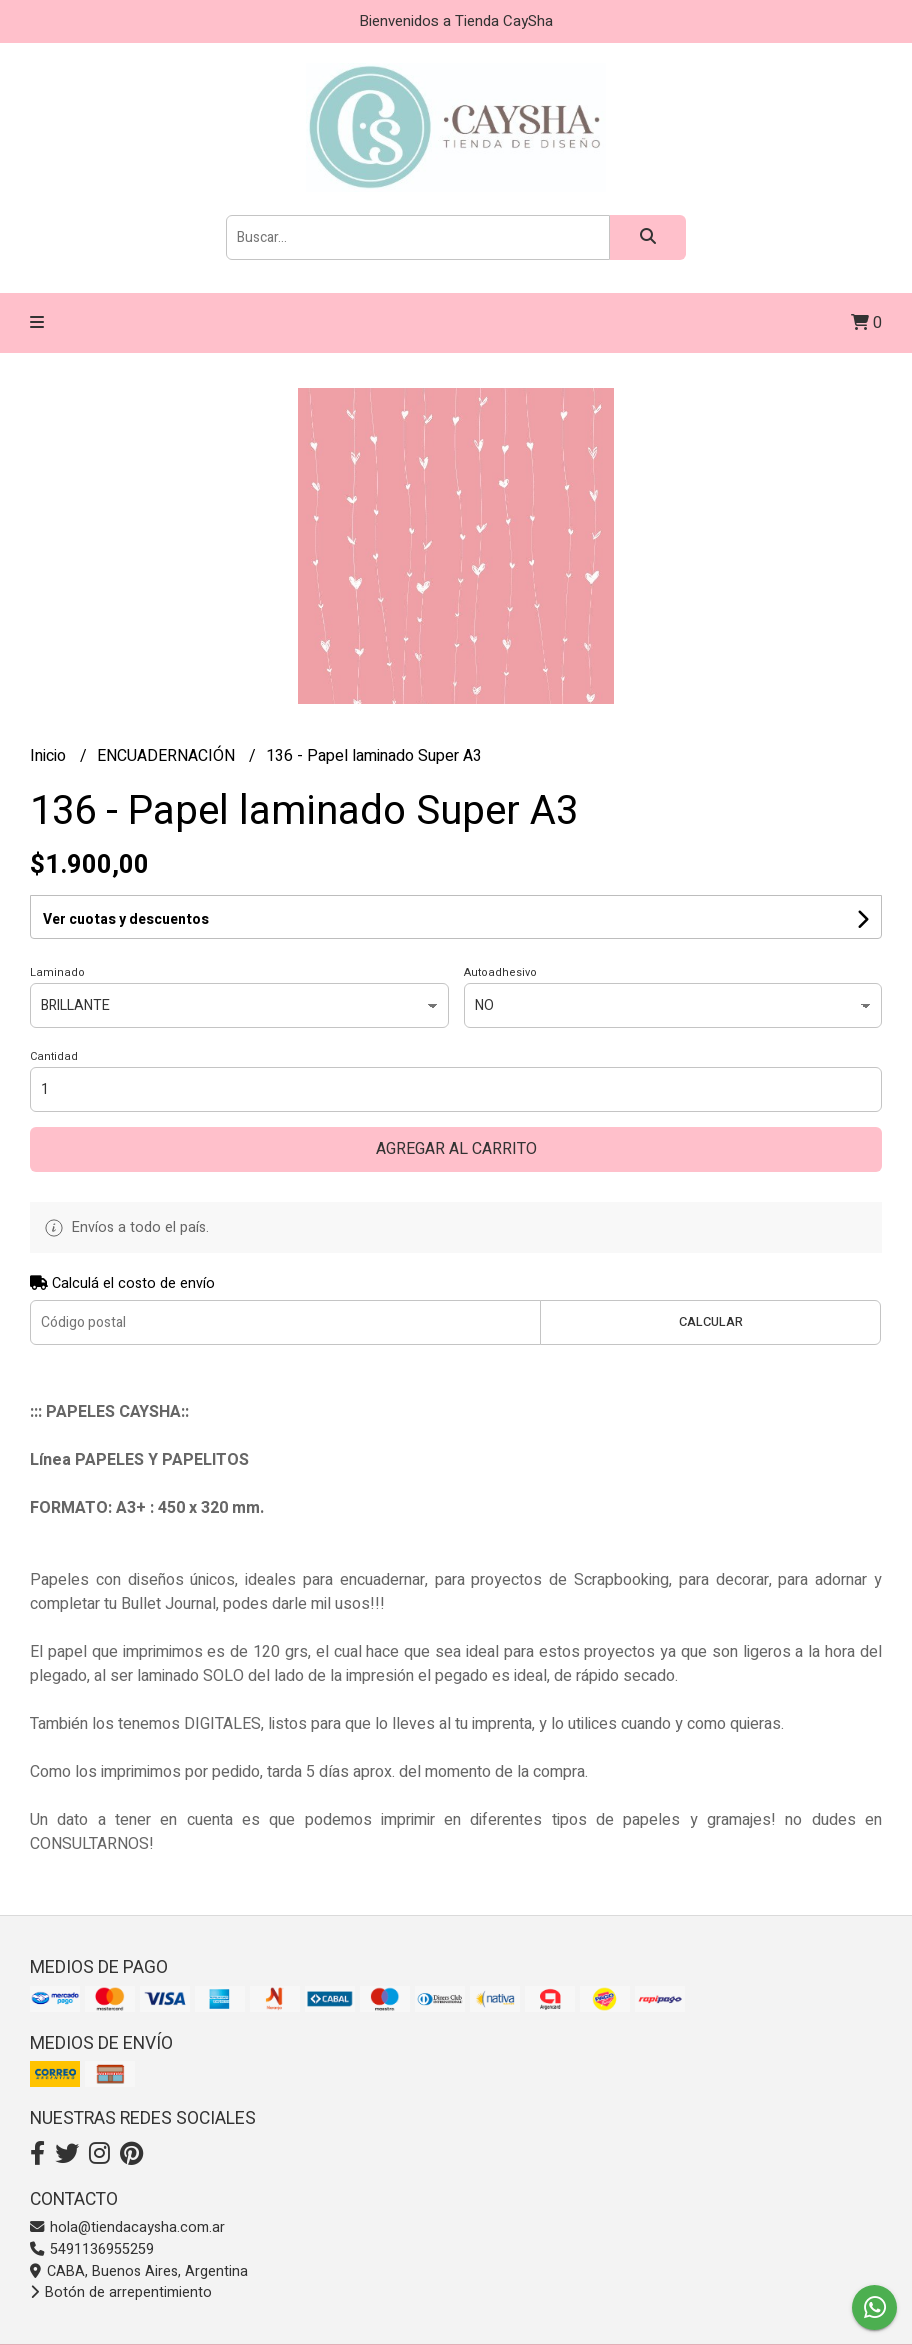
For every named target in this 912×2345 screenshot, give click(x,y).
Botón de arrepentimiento (121, 2292)
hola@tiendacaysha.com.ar (127, 2227)
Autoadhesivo (500, 972)
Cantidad (54, 1056)
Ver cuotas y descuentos (126, 919)
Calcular (711, 1322)
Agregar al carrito (456, 1149)
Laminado (57, 972)
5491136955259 (92, 2249)
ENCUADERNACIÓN (168, 756)
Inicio (50, 756)
